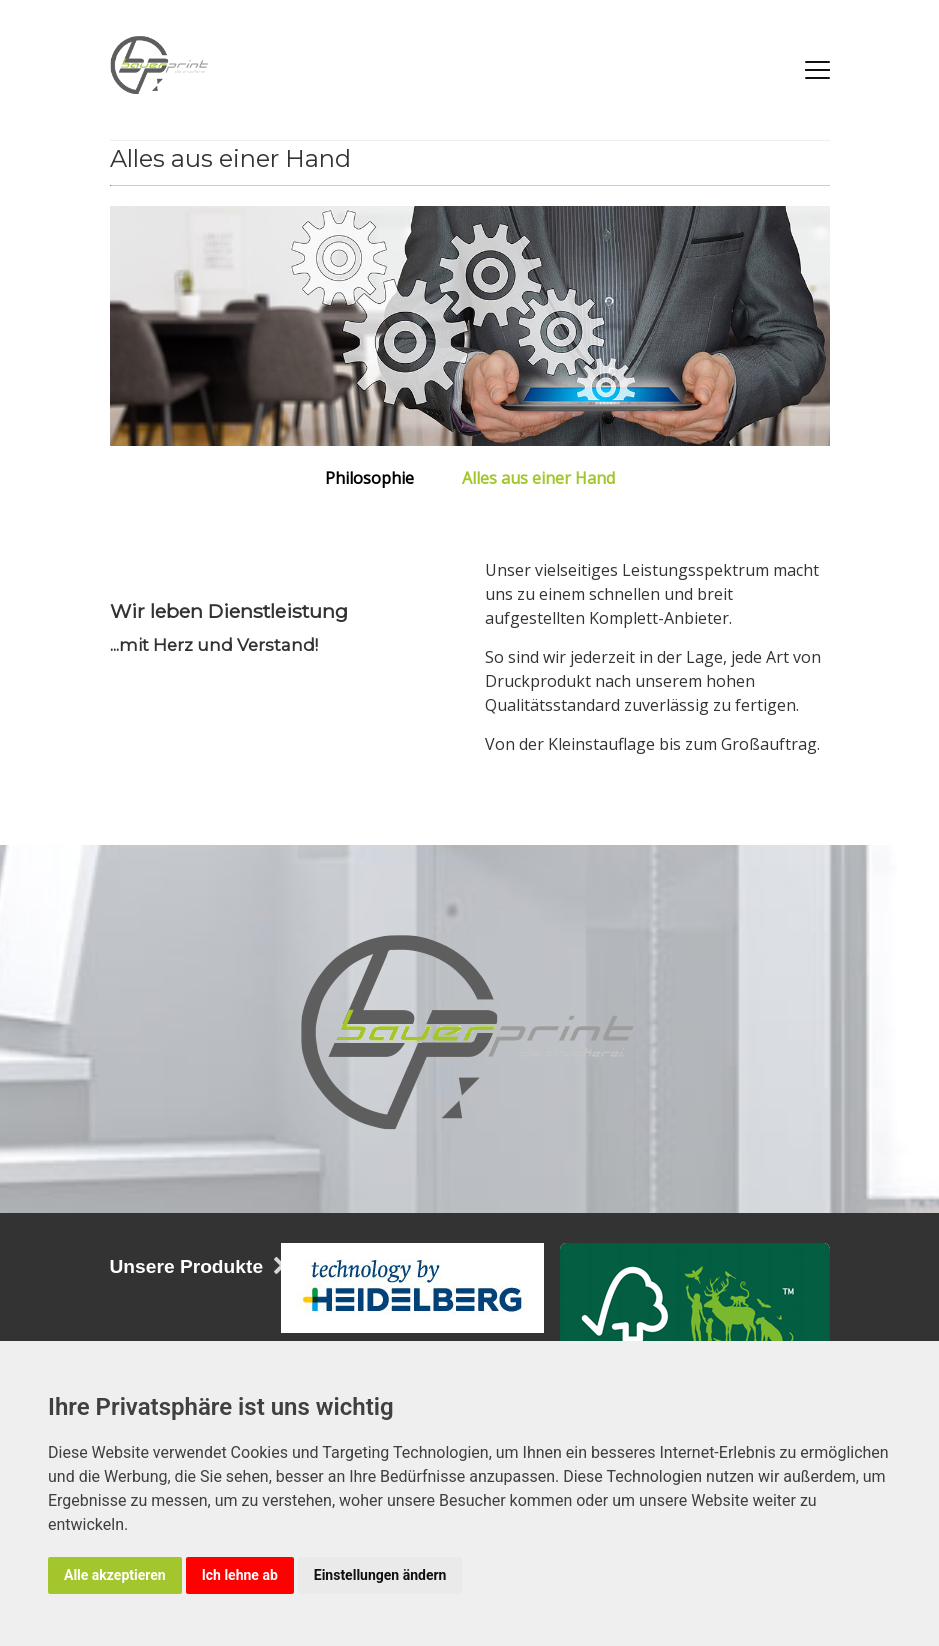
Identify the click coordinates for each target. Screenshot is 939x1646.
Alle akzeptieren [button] (115, 1575)
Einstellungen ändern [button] (380, 1575)
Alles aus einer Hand (538, 477)
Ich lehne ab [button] (240, 1575)
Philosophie (369, 477)
